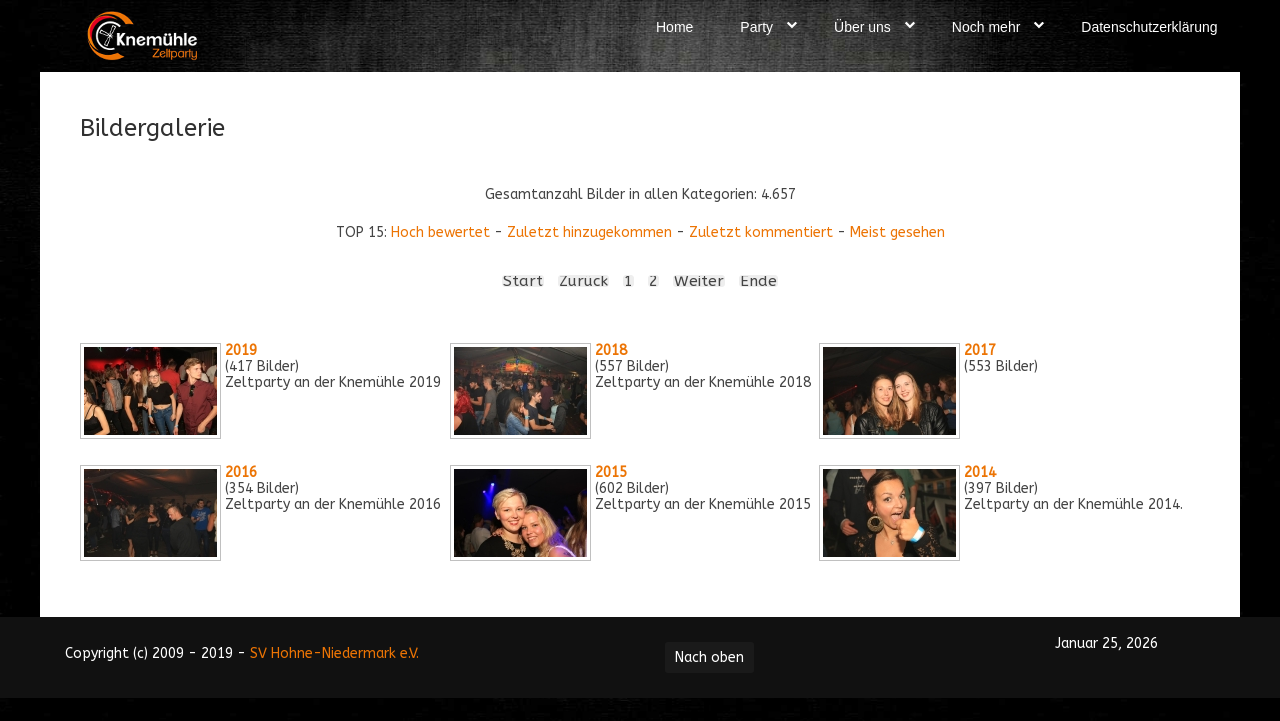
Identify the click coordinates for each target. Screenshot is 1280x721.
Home (674, 27)
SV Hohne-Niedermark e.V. (334, 653)
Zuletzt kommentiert (761, 232)
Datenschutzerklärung (1149, 27)
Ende (758, 281)
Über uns (862, 27)
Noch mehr (986, 27)
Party (756, 27)
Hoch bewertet (440, 232)
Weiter (699, 281)
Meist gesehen (897, 232)
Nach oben (709, 657)
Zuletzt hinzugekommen (589, 232)
